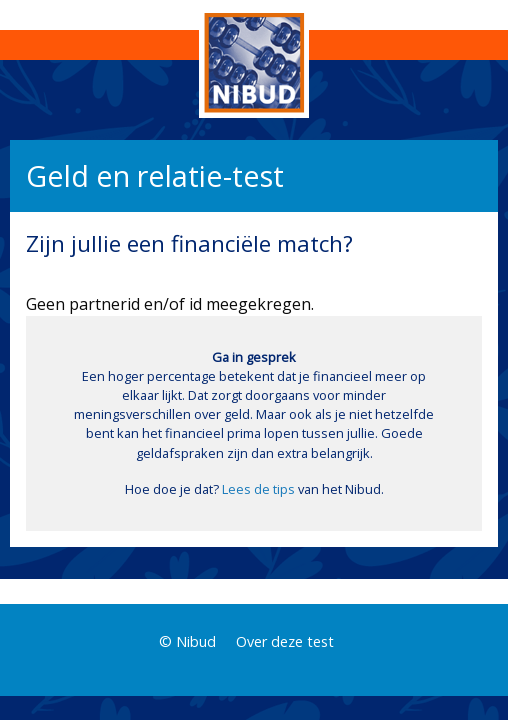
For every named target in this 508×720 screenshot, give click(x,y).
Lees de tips (258, 489)
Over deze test (285, 641)
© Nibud (187, 641)
